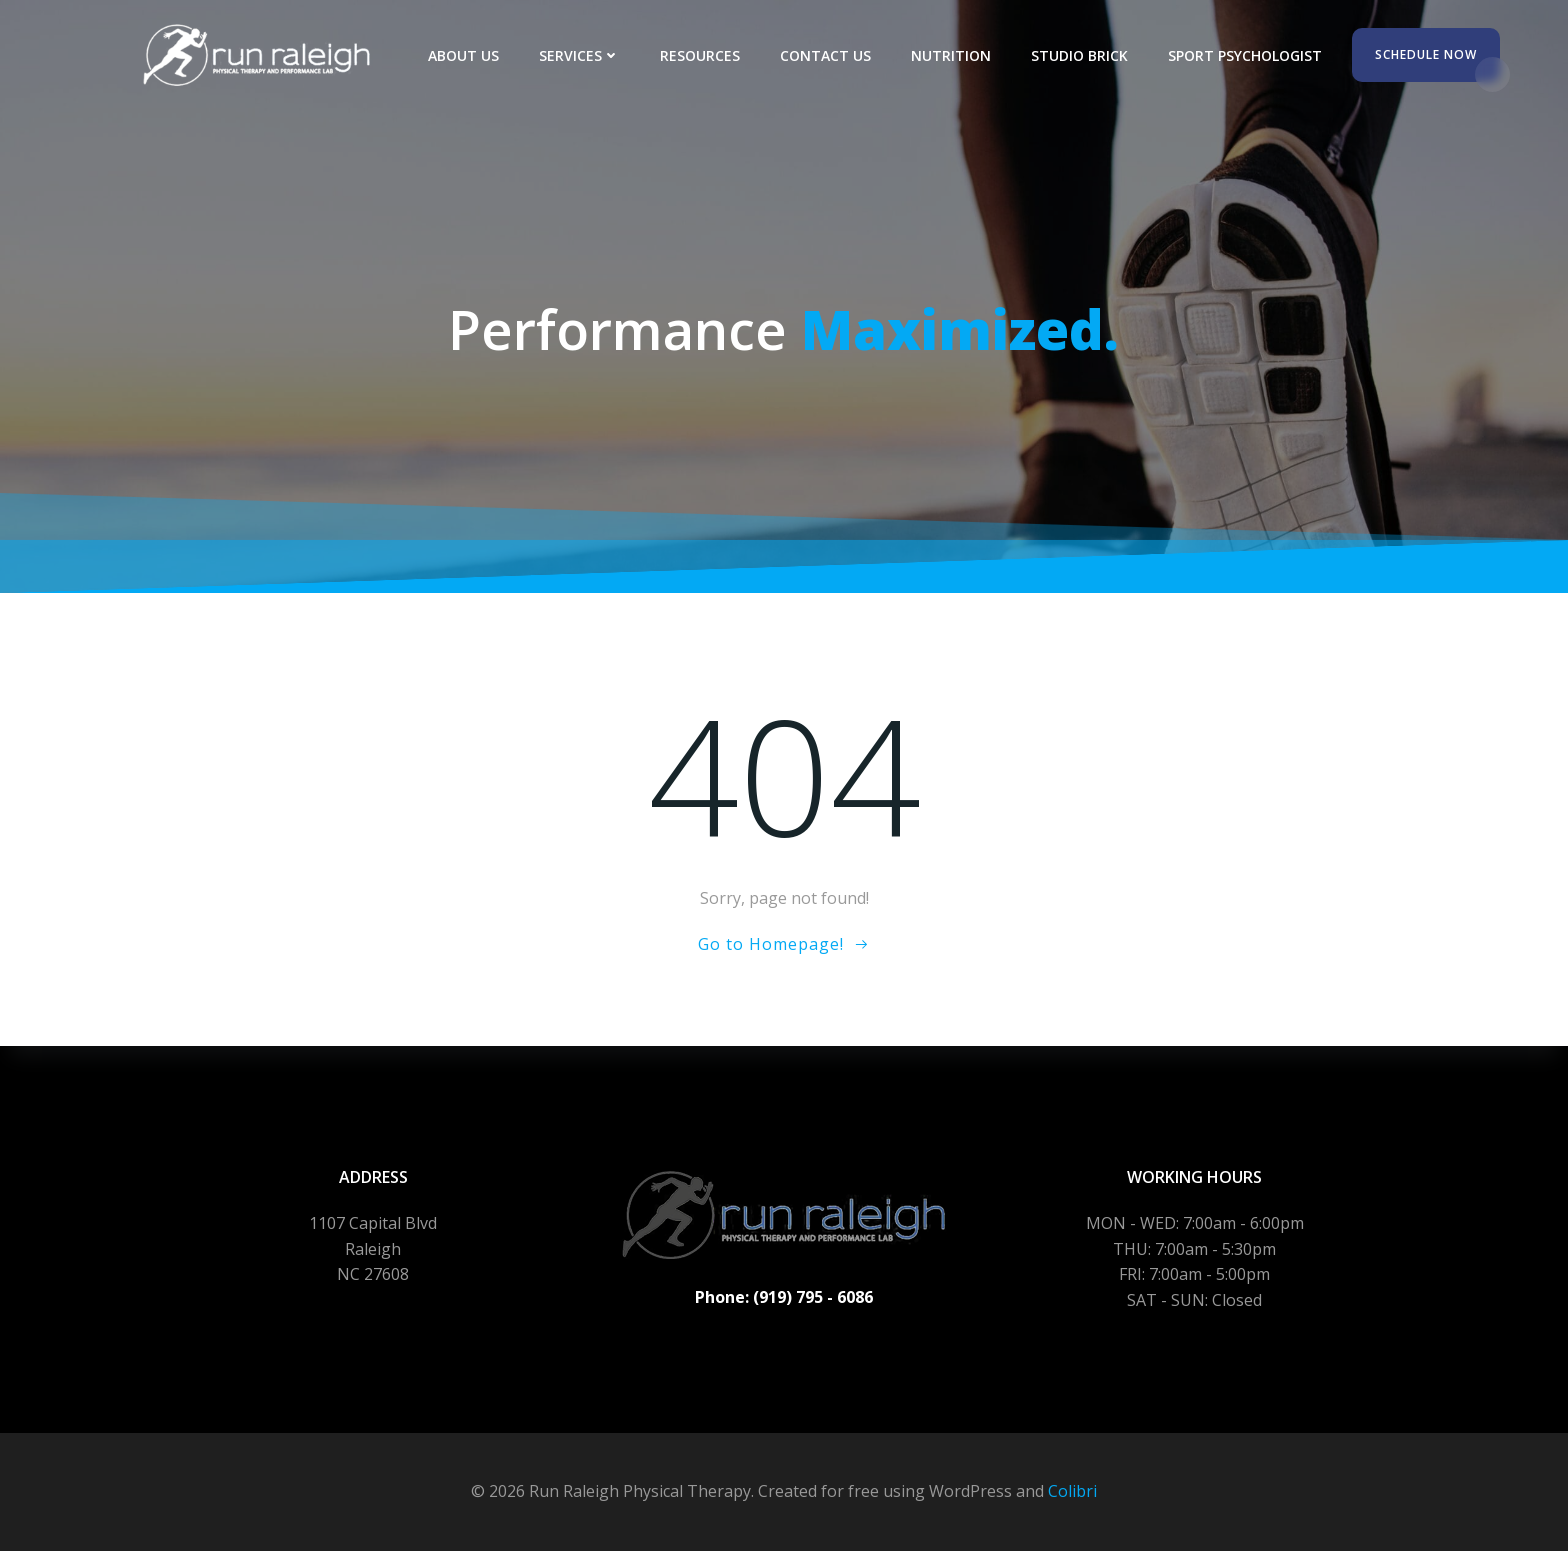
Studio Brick (1079, 55)
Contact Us (825, 55)
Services (579, 55)
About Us (463, 55)
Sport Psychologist (1245, 55)
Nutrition (951, 55)
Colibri (1072, 1491)
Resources (700, 55)
